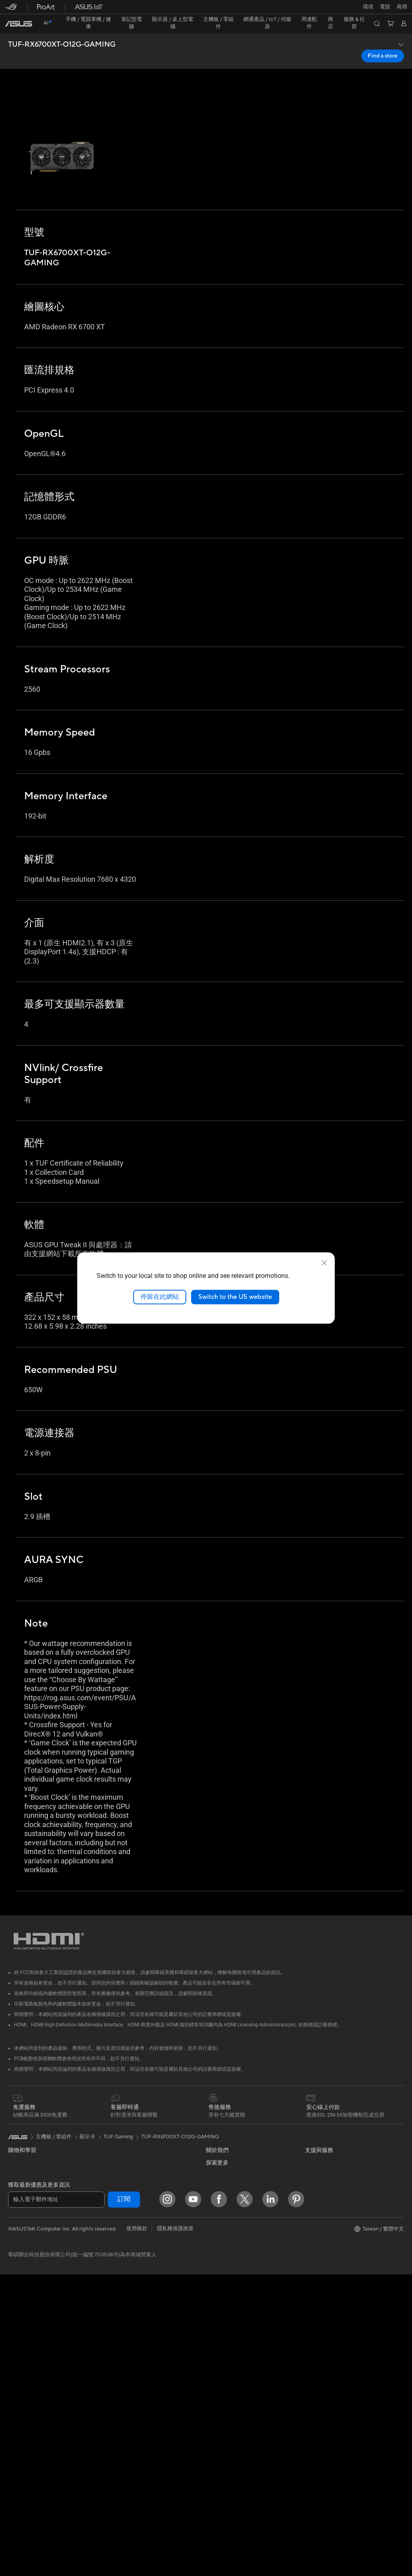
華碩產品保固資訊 (227, 2357)
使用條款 (136, 2530)
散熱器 (16, 2439)
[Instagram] (167, 2501)
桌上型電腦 (21, 2311)
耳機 (110, 2361)
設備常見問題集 (224, 2459)
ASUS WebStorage (228, 2244)
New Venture (221, 2281)
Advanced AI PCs (325, 2179)
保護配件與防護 (123, 2400)
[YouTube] (193, 2501)
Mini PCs (18, 2336)
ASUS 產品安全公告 (229, 2383)
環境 (310, 2142)
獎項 (211, 2156)
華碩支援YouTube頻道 (232, 2395)
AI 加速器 (116, 2156)
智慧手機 (18, 2143)
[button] (10, 9)
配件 (13, 2362)
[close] (324, 1263)
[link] (206, 10)
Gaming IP (117, 2451)
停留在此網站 (159, 1297)
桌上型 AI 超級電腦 (127, 2283)
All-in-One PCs (25, 2298)
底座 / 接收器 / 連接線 (130, 2426)
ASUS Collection (125, 2463)
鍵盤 (110, 2335)
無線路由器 (118, 2206)
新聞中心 (216, 2194)
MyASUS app (222, 2434)
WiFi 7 (112, 2182)
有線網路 (115, 2245)
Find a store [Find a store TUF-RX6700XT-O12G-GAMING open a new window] (383, 41)
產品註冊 (216, 2344)
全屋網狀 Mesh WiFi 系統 (135, 2219)
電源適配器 (118, 2413)
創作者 (16, 2208)
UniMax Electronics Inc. (234, 2256)
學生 (13, 2221)
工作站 (16, 2349)
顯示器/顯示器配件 (30, 2273)
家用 (13, 2182)
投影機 (16, 2286)
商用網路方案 (121, 2232)
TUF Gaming (118, 2104)
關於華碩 (216, 2130)
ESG (310, 2130)
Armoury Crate (323, 2280)
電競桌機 (18, 2324)
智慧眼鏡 (18, 2374)
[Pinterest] (296, 2501)
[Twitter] (245, 2501)
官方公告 (216, 2143)
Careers (215, 2293)
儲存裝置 (115, 2130)
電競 (13, 2234)
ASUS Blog (318, 2191)
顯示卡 (16, 2414)
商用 (13, 2195)
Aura (310, 2292)
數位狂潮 (315, 2255)
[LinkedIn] (270, 2501)
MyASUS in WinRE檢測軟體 (238, 2446)
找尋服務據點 (221, 2331)
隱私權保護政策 (175, 2530)
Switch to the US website (235, 1297)
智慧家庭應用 (121, 2309)
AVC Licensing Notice (330, 2268)
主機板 (16, 2401)
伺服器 (113, 2296)
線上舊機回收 (221, 2421)
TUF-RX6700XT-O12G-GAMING (61, 30)
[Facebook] (219, 2501)
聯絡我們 (216, 2370)
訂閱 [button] (123, 2501)
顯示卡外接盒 (121, 2143)
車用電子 (315, 2230)
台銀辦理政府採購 (29, 2247)
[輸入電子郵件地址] (56, 2501)
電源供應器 (21, 2452)
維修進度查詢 (221, 2318)
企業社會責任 (221, 2182)
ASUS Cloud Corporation (236, 2232)
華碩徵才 (216, 2207)
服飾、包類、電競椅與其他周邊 (142, 2387)
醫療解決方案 (23, 2156)
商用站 (313, 2217)
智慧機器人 (118, 2258)
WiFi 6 (112, 2194)
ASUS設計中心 (322, 2204)
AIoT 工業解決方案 (127, 2271)
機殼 (13, 2426)
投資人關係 (219, 2169)
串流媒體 (115, 2374)
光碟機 (16, 2465)
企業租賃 (216, 2408)
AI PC (312, 2167)
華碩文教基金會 (224, 2269)
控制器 (113, 2438)
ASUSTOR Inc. (223, 2220)
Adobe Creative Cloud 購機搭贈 (343, 2242)
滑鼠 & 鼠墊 (118, 2348)
